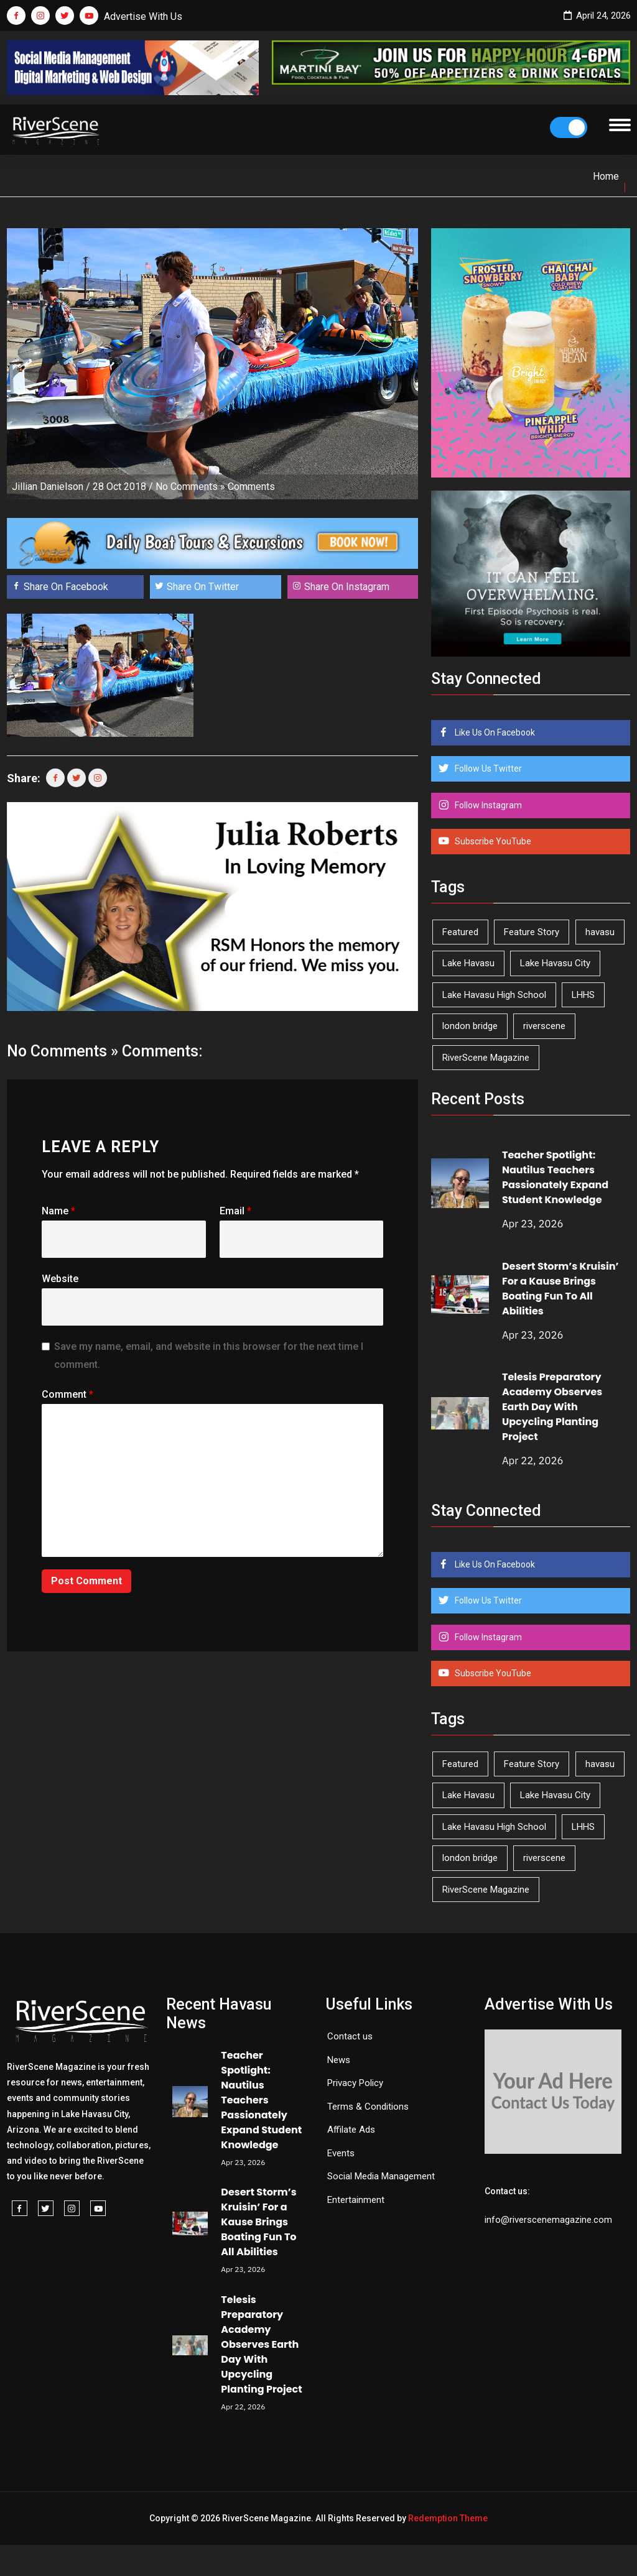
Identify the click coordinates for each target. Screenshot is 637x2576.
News (338, 2060)
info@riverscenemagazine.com (548, 2219)
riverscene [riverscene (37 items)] (544, 1026)
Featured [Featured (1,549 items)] (460, 932)
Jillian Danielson (47, 486)
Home (606, 176)
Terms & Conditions (368, 2106)
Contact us (350, 2036)
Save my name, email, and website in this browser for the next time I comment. (208, 1355)
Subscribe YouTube (492, 841)
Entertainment (355, 2199)
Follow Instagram (487, 805)
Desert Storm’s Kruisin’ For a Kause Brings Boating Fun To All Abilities (560, 1288)
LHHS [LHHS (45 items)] (583, 994)
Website (60, 1279)
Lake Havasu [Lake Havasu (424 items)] (468, 963)
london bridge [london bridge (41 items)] (470, 1026)
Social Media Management (381, 2176)
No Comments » (190, 486)
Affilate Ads (351, 2129)
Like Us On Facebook (494, 732)
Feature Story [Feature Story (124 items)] (531, 932)
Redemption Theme (448, 2518)
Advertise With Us (143, 16)
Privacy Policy (355, 2083)
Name (58, 1211)
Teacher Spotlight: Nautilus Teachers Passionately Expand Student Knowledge (555, 1177)
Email (235, 1211)
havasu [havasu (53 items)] (600, 932)
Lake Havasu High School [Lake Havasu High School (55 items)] (494, 994)
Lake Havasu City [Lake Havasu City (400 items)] (555, 963)
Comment (67, 1394)
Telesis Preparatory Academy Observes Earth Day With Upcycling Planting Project (552, 1407)
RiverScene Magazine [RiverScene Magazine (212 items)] (485, 1057)
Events (341, 2153)
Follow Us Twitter (487, 768)
